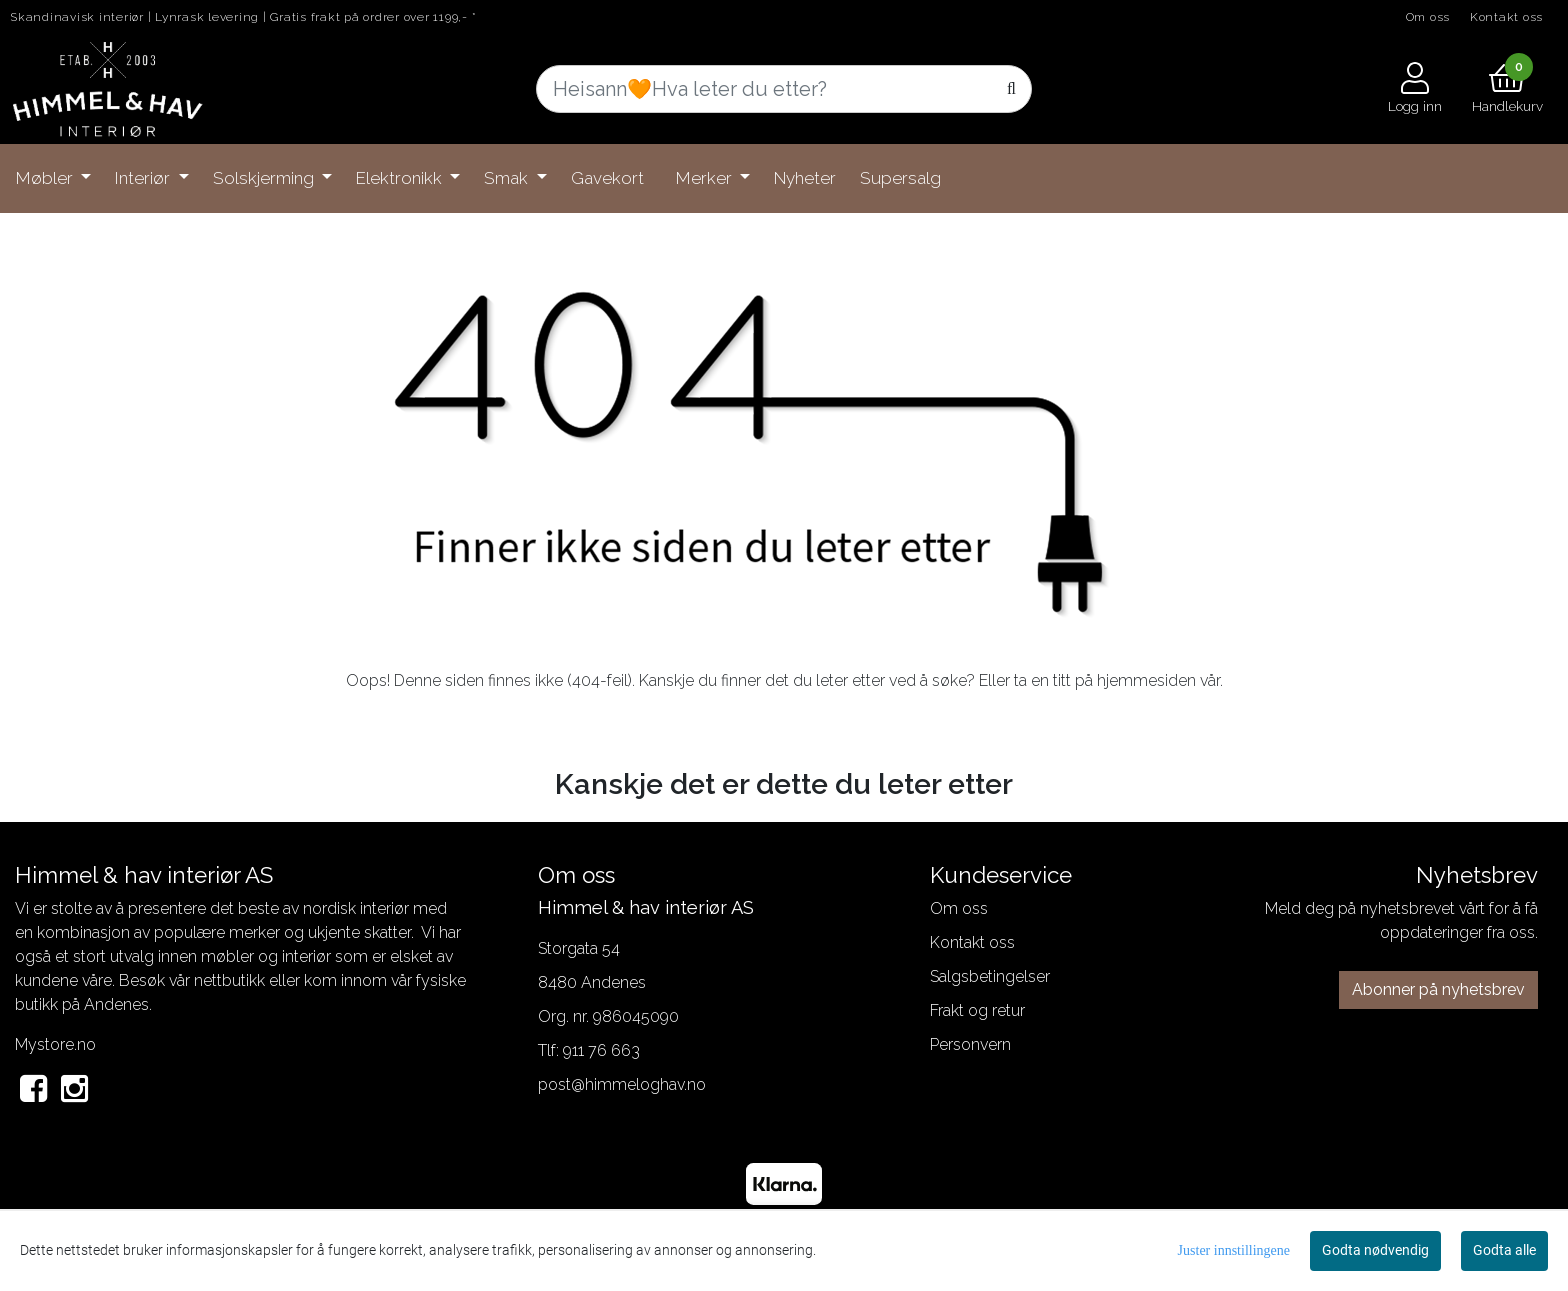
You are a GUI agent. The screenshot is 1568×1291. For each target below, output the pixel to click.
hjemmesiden (1146, 680)
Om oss (1428, 17)
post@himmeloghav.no (622, 1084)
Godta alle (1504, 1250)
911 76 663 (601, 1050)
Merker (706, 178)
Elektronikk (401, 178)
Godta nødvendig (1375, 1250)
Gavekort (607, 178)
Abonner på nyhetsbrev (1438, 989)
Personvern (970, 1044)
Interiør (144, 178)
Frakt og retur (977, 1010)
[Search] (784, 89)
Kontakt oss (1506, 17)
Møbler (46, 178)
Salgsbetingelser (990, 976)
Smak (508, 178)
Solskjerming (265, 178)
